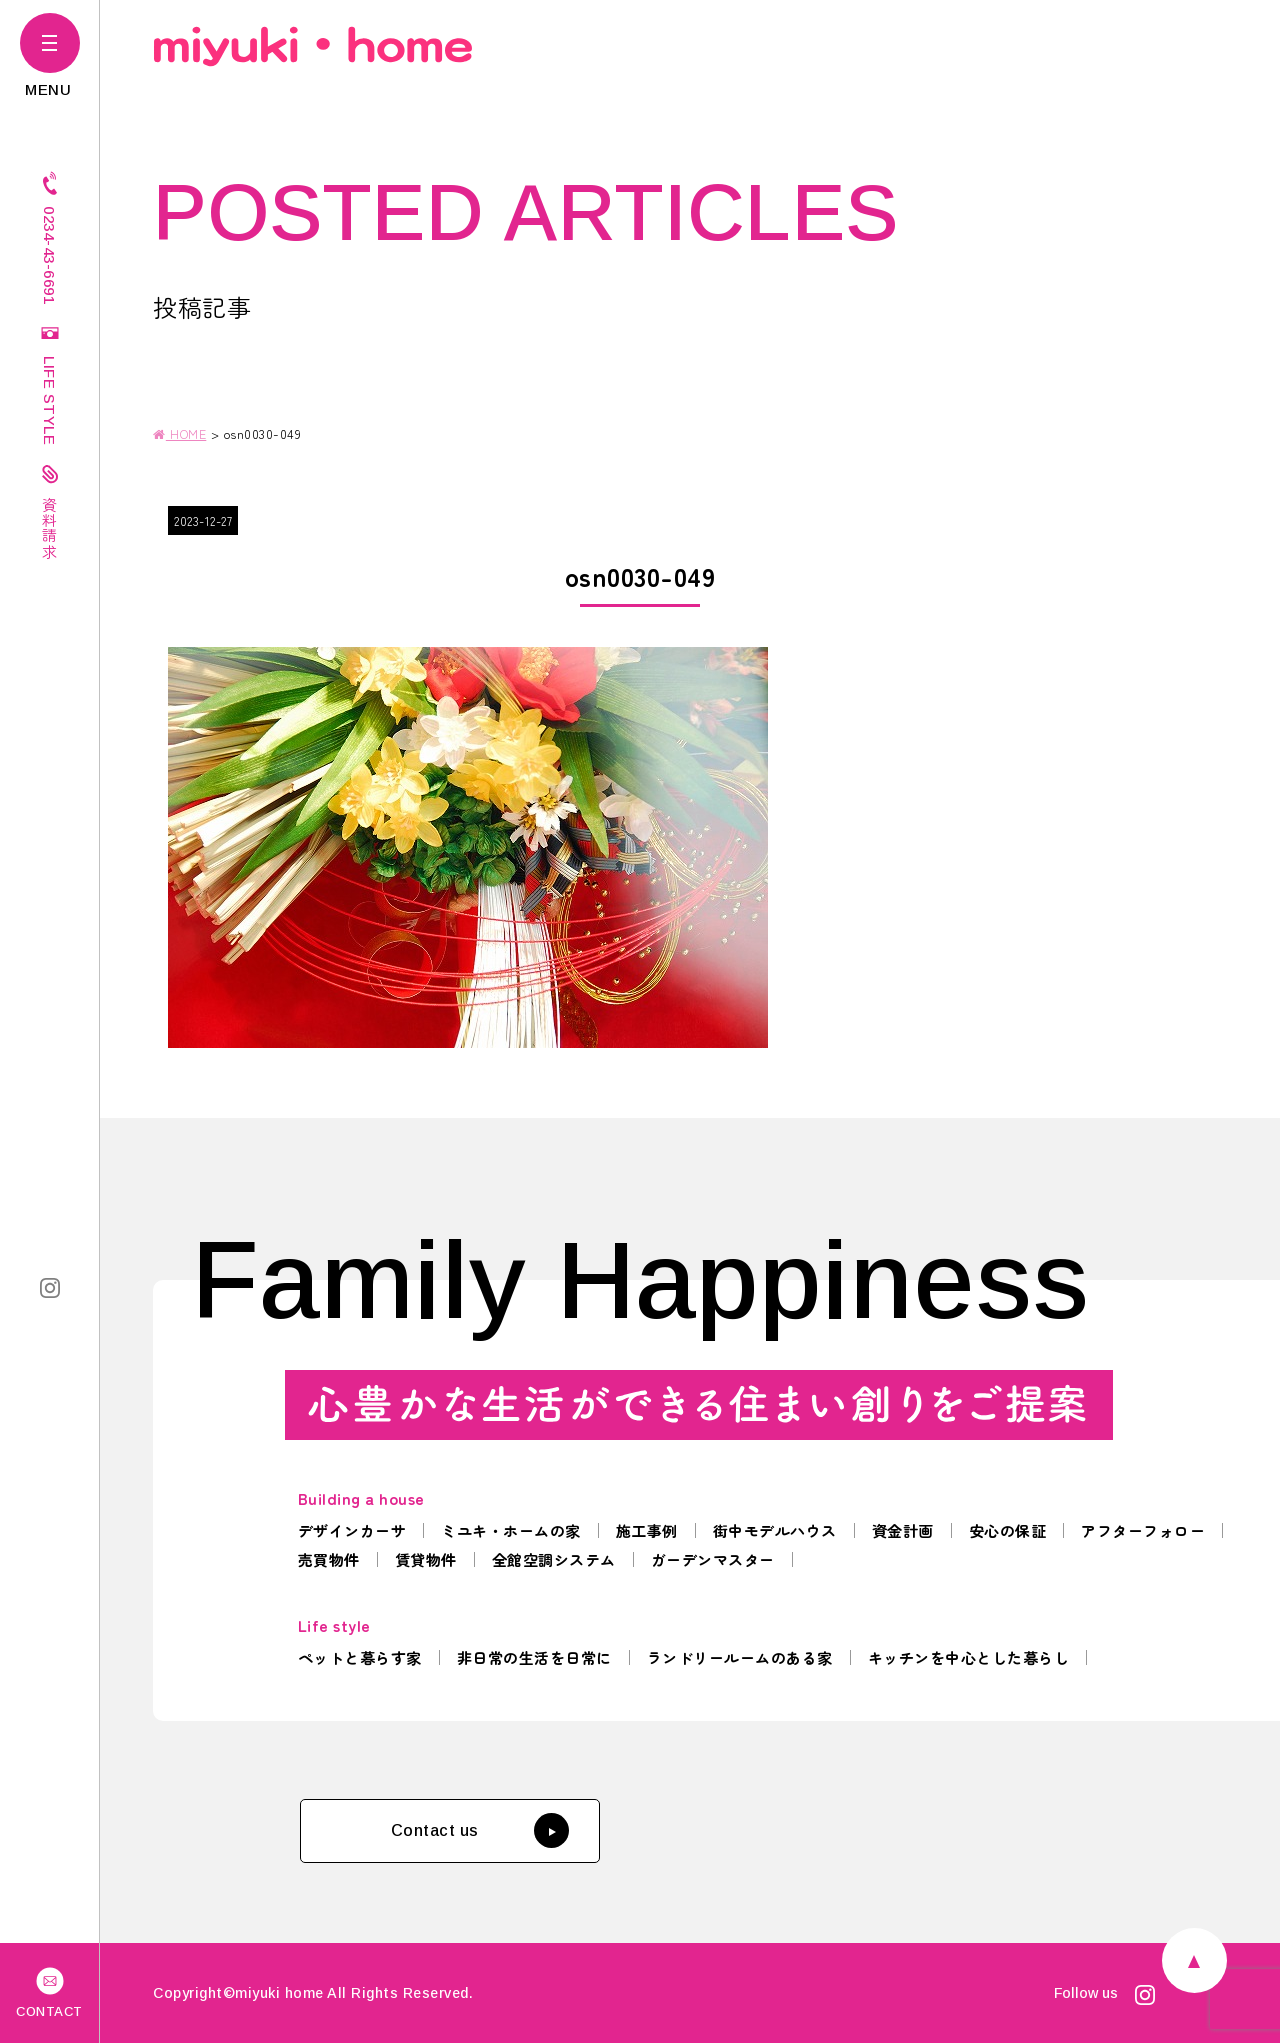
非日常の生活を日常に (534, 1657)
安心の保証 (1008, 1530)
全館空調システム (554, 1559)
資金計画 (903, 1530)
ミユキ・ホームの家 (511, 1530)
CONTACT (49, 1991)
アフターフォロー (1143, 1530)
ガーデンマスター (713, 1559)
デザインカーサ (352, 1530)
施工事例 (647, 1530)
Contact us (480, 1830)
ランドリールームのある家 (740, 1657)
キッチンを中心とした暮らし (969, 1657)
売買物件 (329, 1559)
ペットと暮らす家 (360, 1657)
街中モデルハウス (775, 1530)
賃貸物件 (426, 1559)
